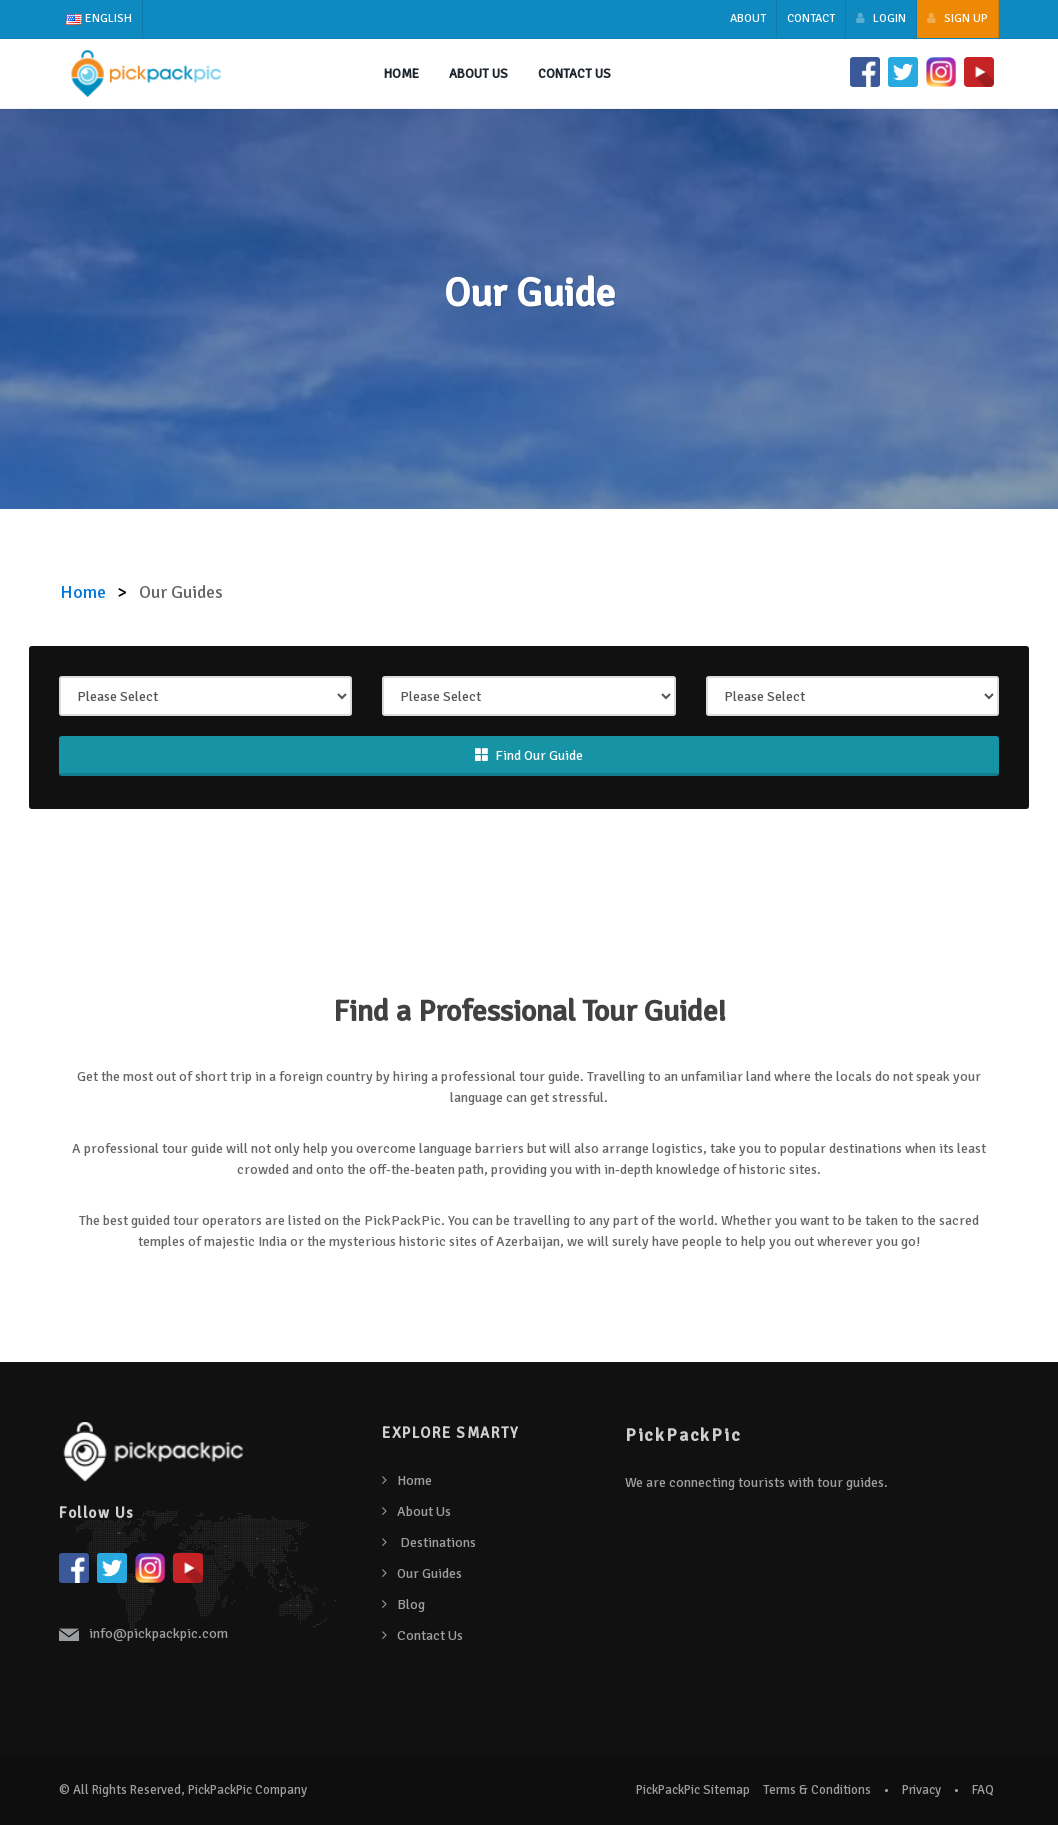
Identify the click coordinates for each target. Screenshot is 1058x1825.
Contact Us (574, 74)
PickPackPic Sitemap (693, 1790)
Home (401, 74)
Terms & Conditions (817, 1790)
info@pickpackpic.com (158, 1633)
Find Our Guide (529, 755)
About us (478, 74)
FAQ (983, 1790)
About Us (424, 1511)
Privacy (921, 1790)
